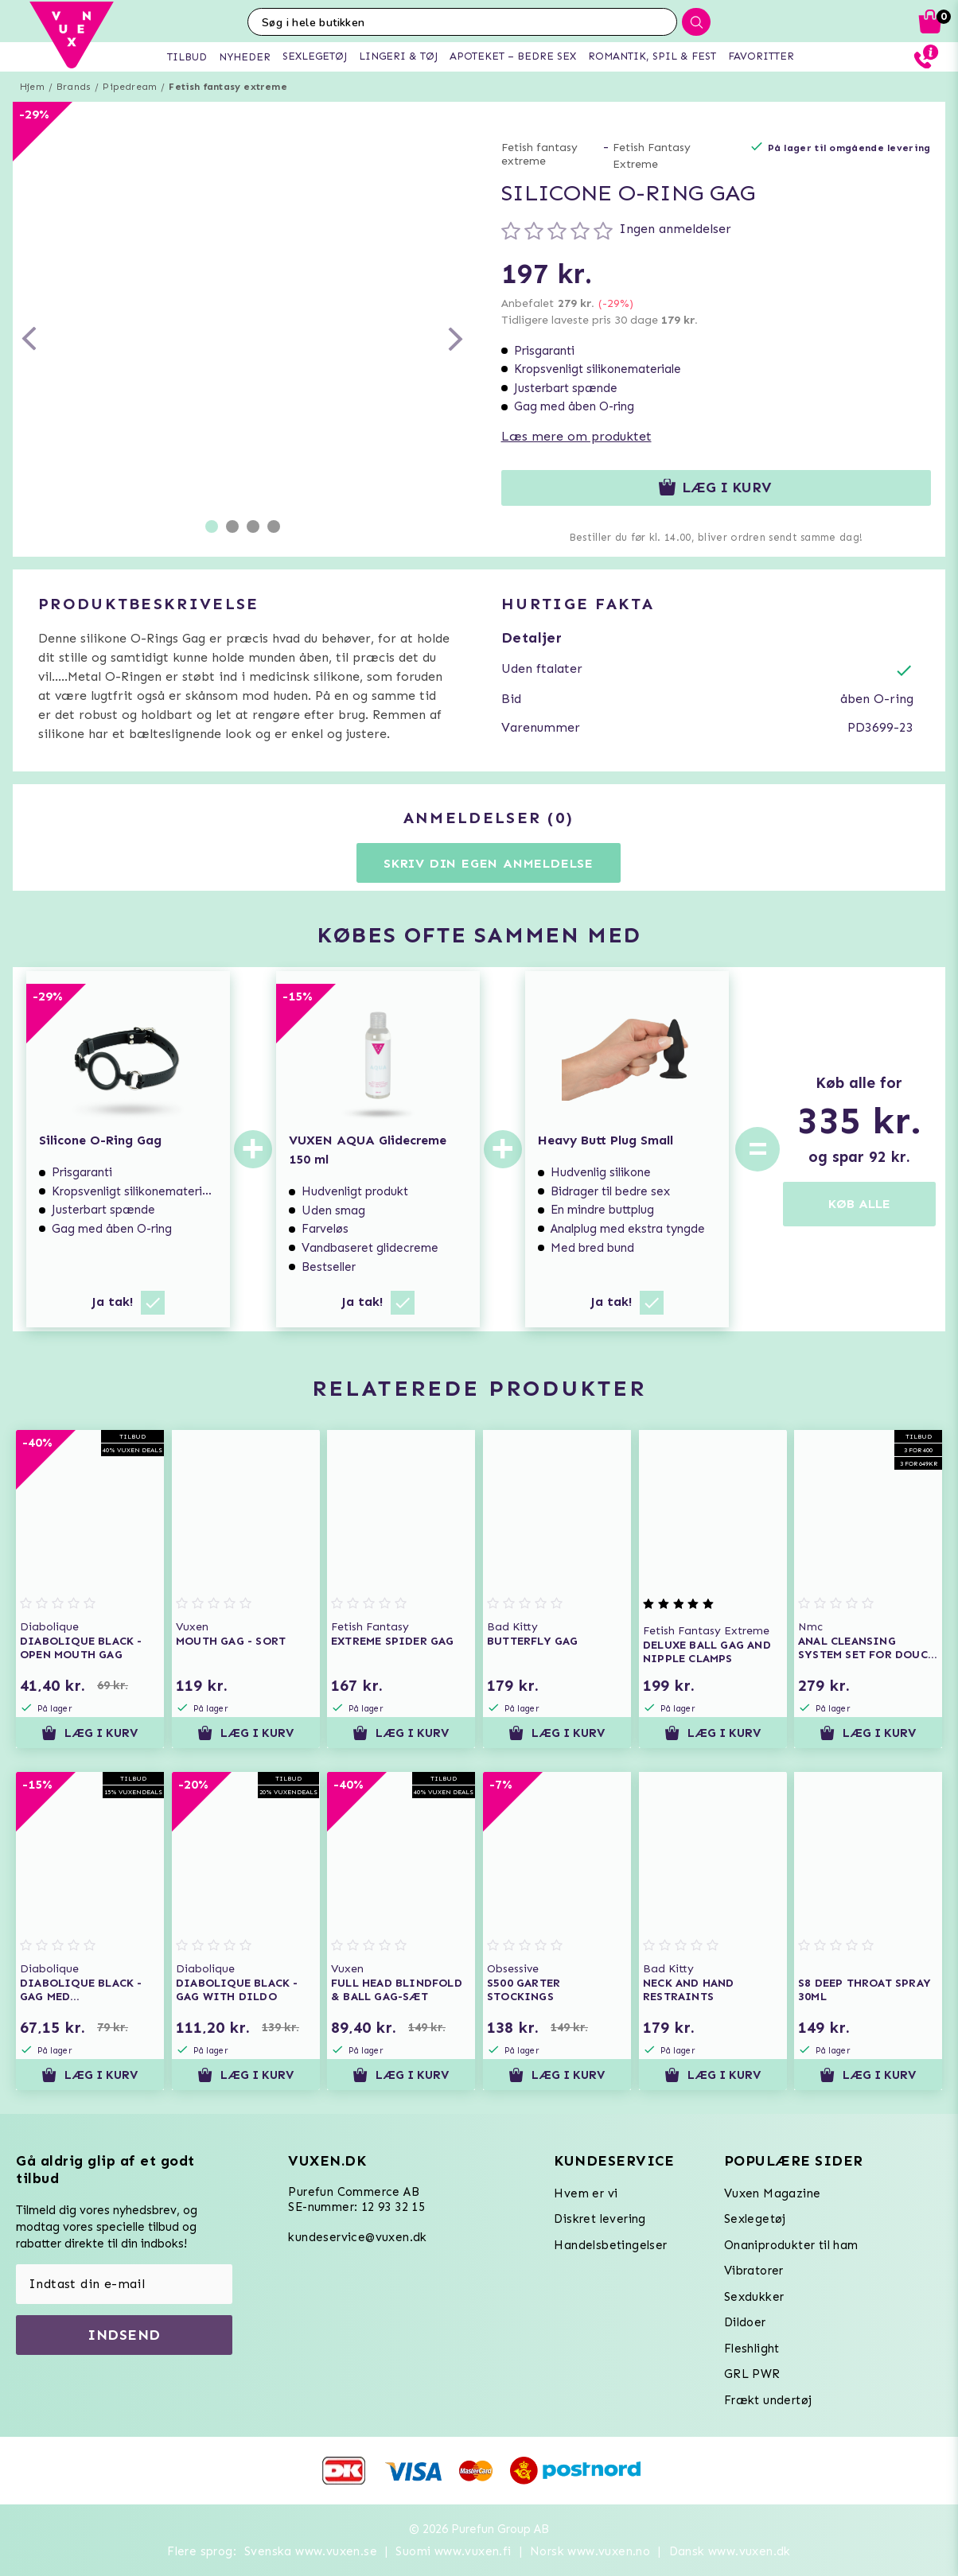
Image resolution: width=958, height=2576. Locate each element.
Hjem (32, 86)
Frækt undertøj (768, 2400)
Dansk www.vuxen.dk (730, 2551)
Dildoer (745, 2322)
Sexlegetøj (755, 2219)
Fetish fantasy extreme (227, 86)
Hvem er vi (585, 2193)
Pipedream (130, 86)
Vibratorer (754, 2270)
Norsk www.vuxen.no (590, 2551)
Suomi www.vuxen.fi (453, 2551)
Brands (73, 86)
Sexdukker (754, 2297)
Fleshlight (752, 2348)
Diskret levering (599, 2219)
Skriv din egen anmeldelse (489, 863)
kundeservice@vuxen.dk (357, 2237)
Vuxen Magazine (772, 2193)
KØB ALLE (859, 1203)
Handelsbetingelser (610, 2245)
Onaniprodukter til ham (791, 2245)
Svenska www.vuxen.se (310, 2551)
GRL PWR (752, 2374)
